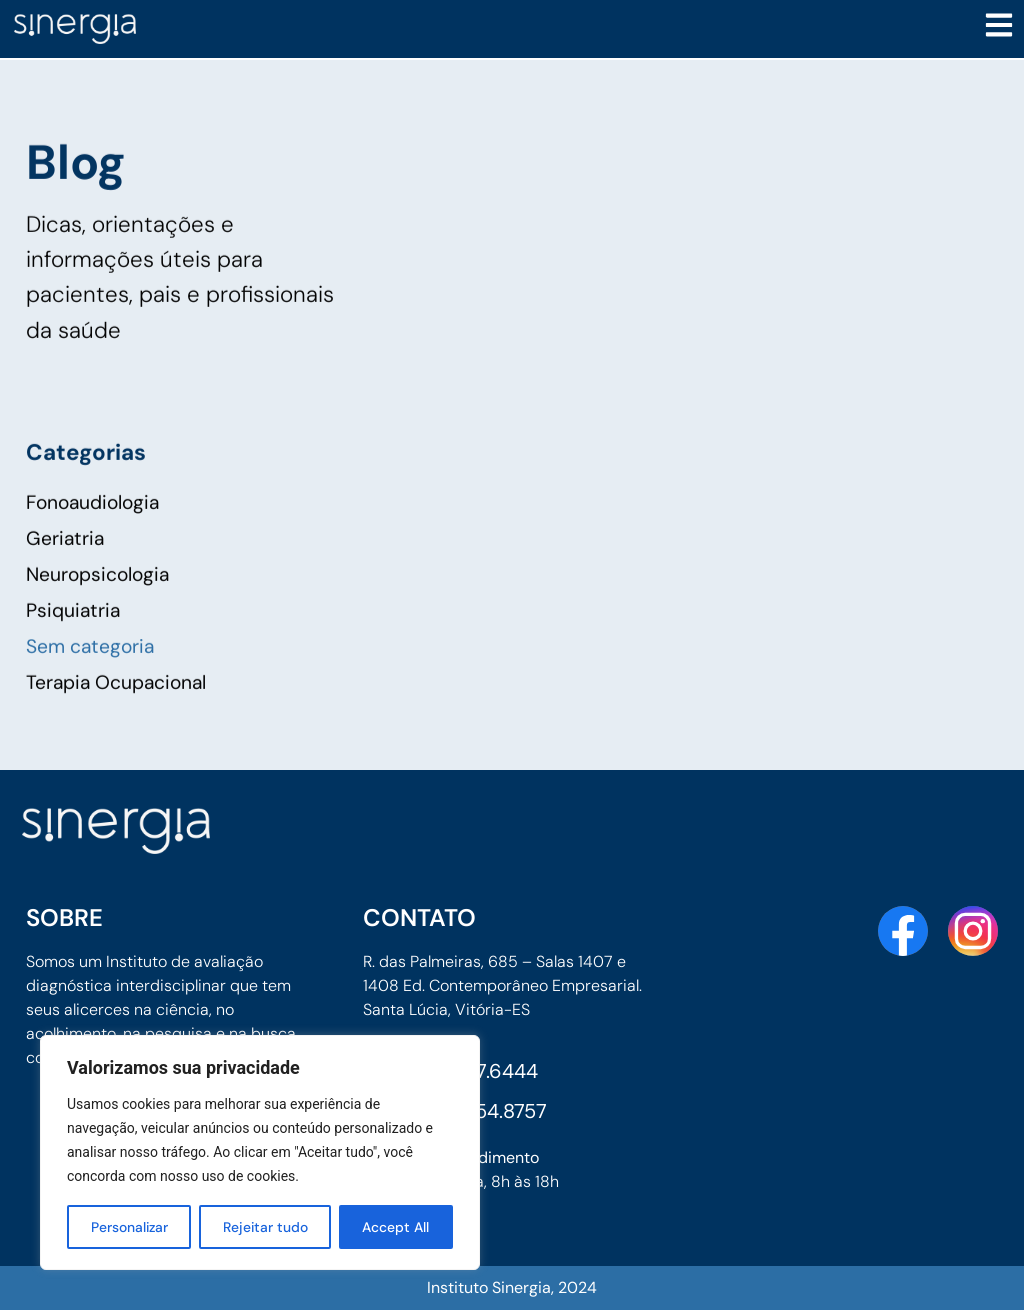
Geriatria (65, 575)
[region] (260, 1153)
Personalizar (129, 1227)
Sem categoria (90, 683)
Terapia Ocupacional (116, 719)
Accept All (396, 1227)
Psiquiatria (73, 647)
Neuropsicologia (97, 611)
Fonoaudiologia (92, 539)
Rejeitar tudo (266, 1227)
